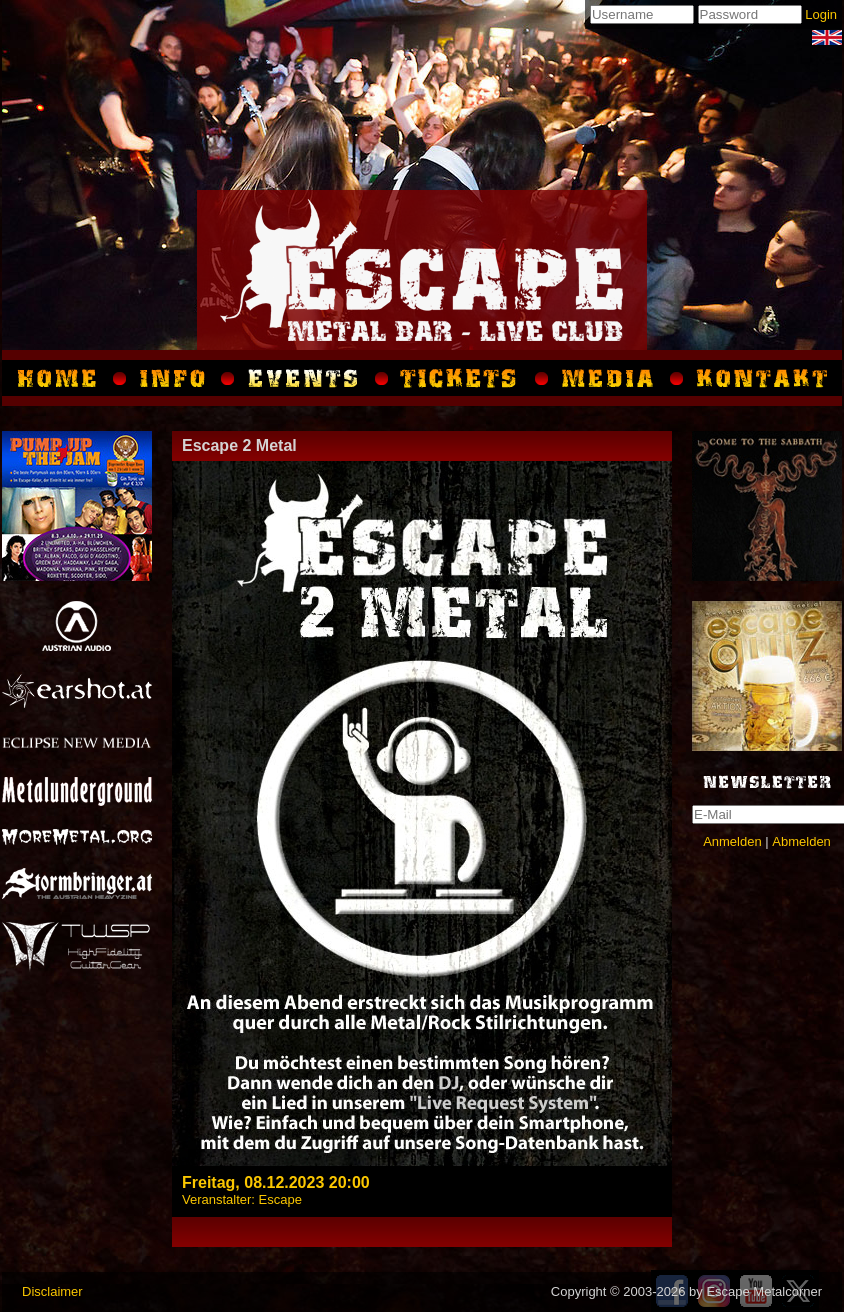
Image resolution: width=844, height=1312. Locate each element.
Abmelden (801, 841)
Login (821, 14)
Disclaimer (52, 1291)
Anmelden (732, 841)
